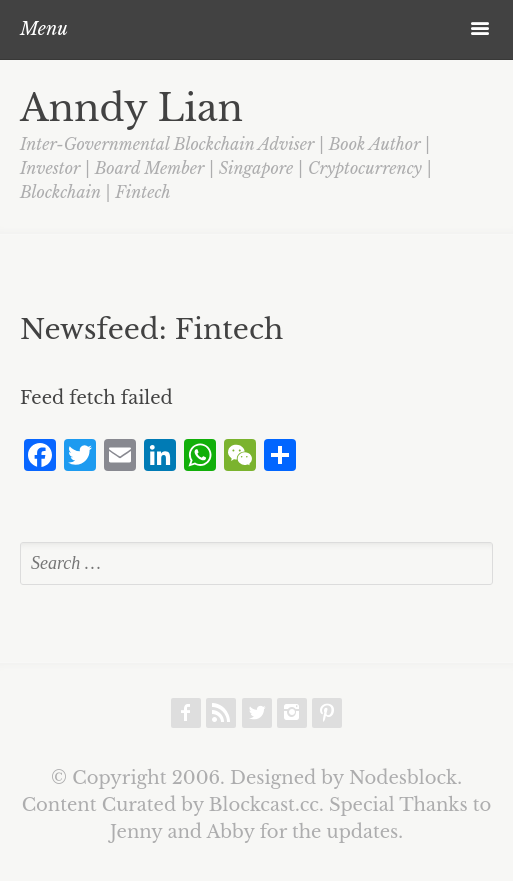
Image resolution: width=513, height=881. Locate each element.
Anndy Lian (131, 108)
